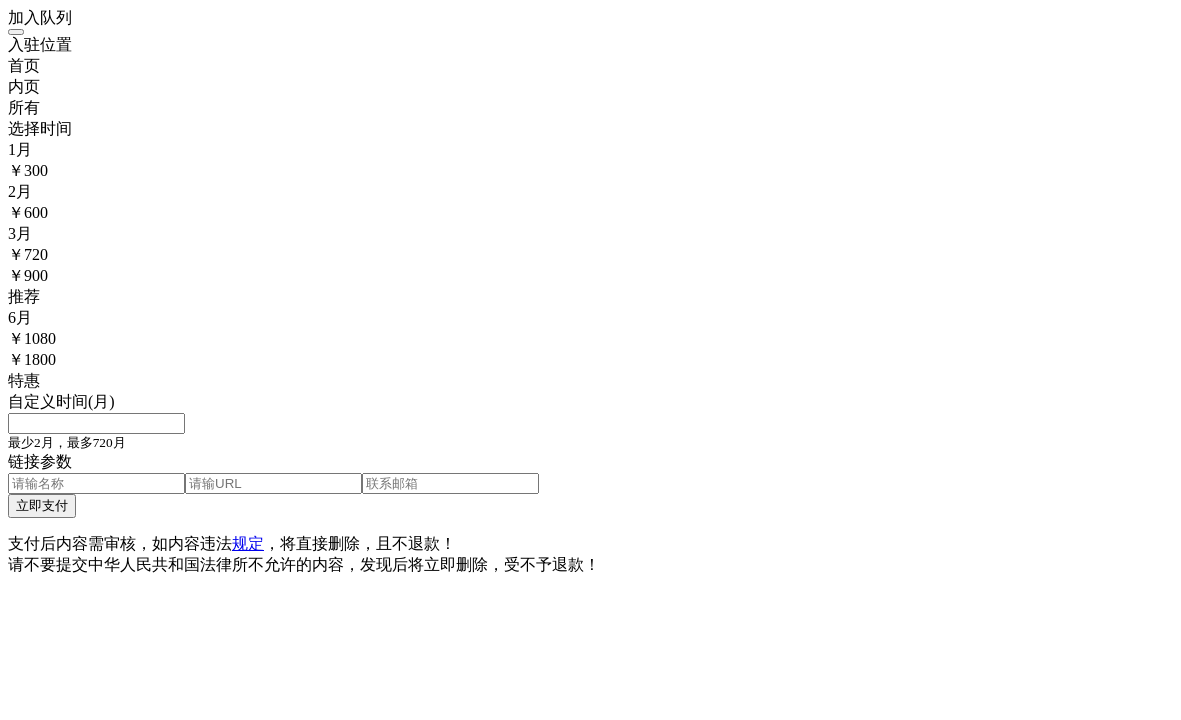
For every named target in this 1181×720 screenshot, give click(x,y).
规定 (248, 543)
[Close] (16, 32)
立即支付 (42, 505)
